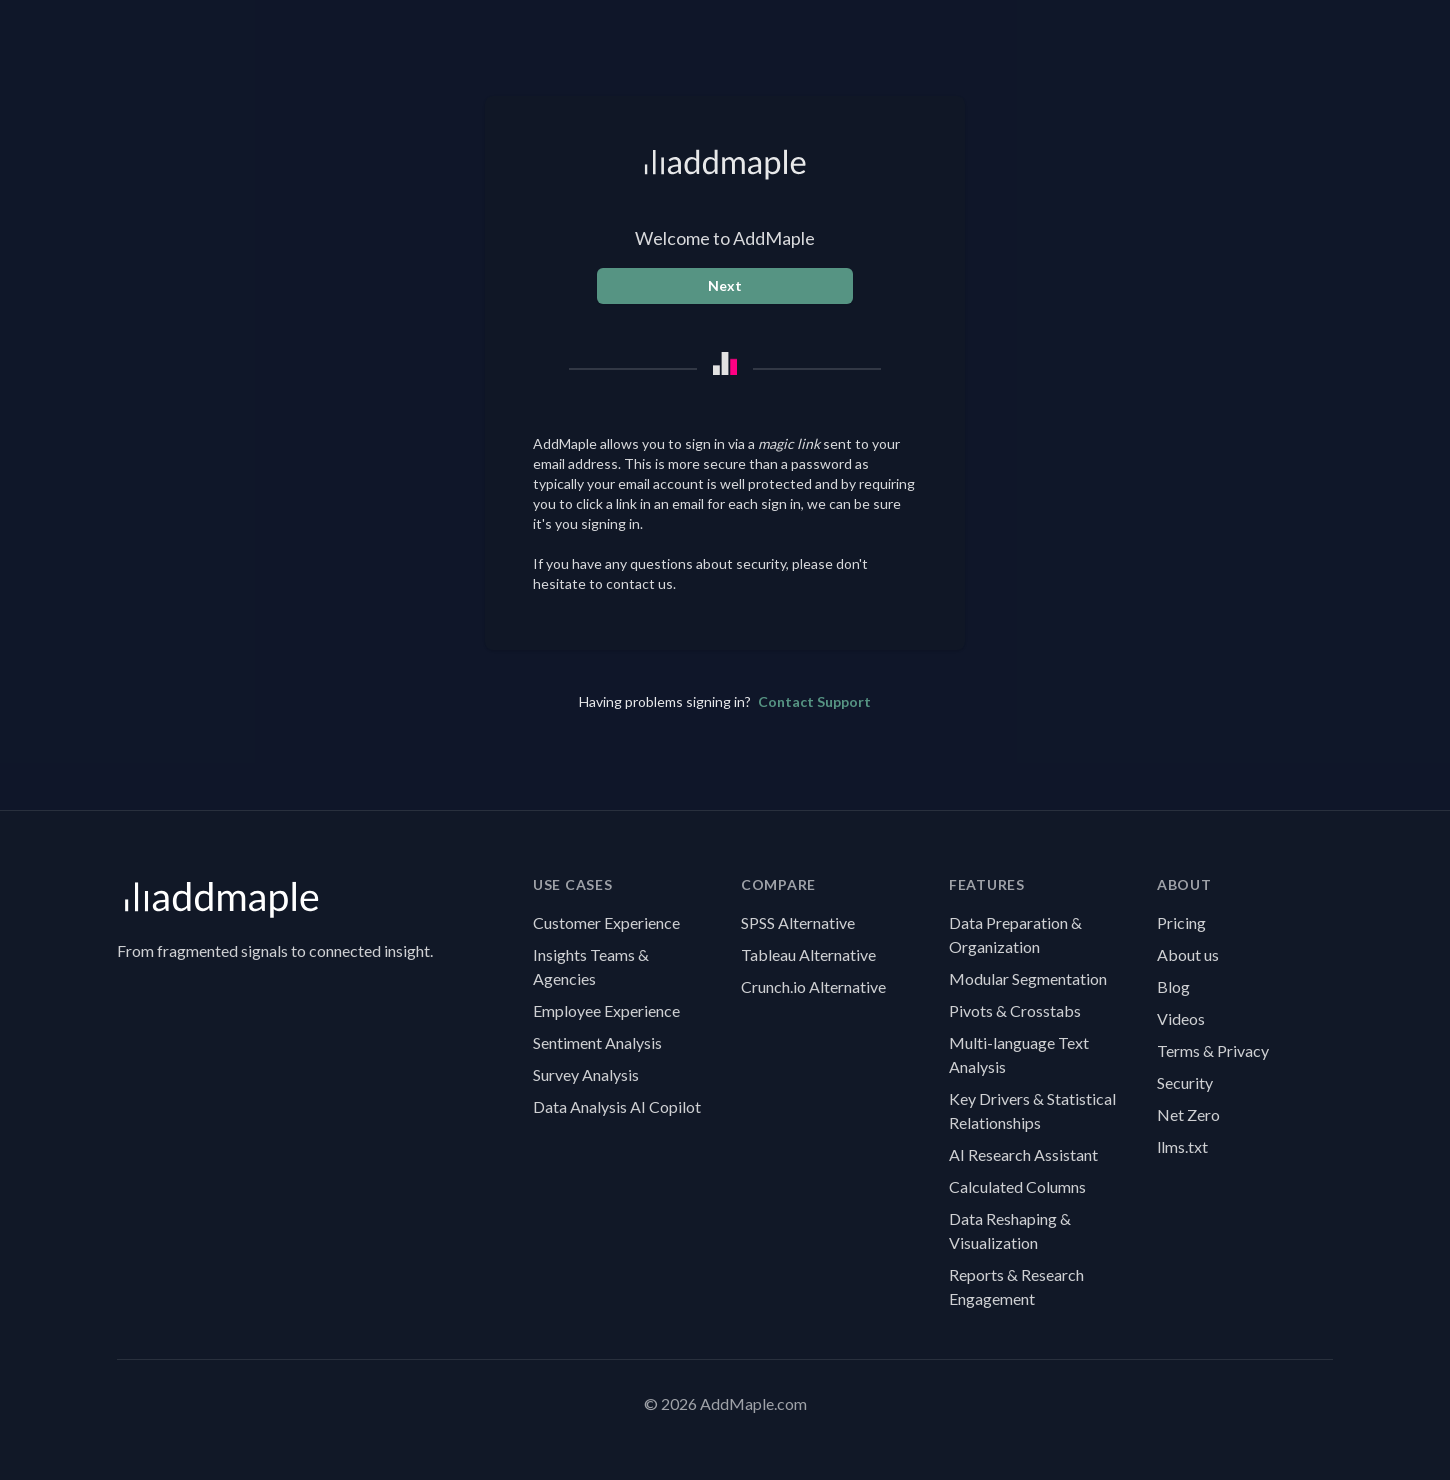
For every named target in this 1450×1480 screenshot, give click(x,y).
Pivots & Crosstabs (1015, 1010)
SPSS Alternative (798, 922)
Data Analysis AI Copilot (617, 1106)
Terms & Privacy (1213, 1050)
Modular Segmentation (1028, 978)
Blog (1173, 986)
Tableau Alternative (808, 954)
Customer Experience (606, 922)
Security (1185, 1082)
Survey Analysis (586, 1074)
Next (725, 285)
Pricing (1181, 922)
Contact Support (814, 701)
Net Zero (1188, 1114)
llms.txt (1182, 1146)
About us (1188, 954)
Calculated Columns (1017, 1186)
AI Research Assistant (1023, 1154)
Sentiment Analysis (597, 1042)
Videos (1181, 1018)
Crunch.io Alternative (813, 986)
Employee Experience (606, 1010)
